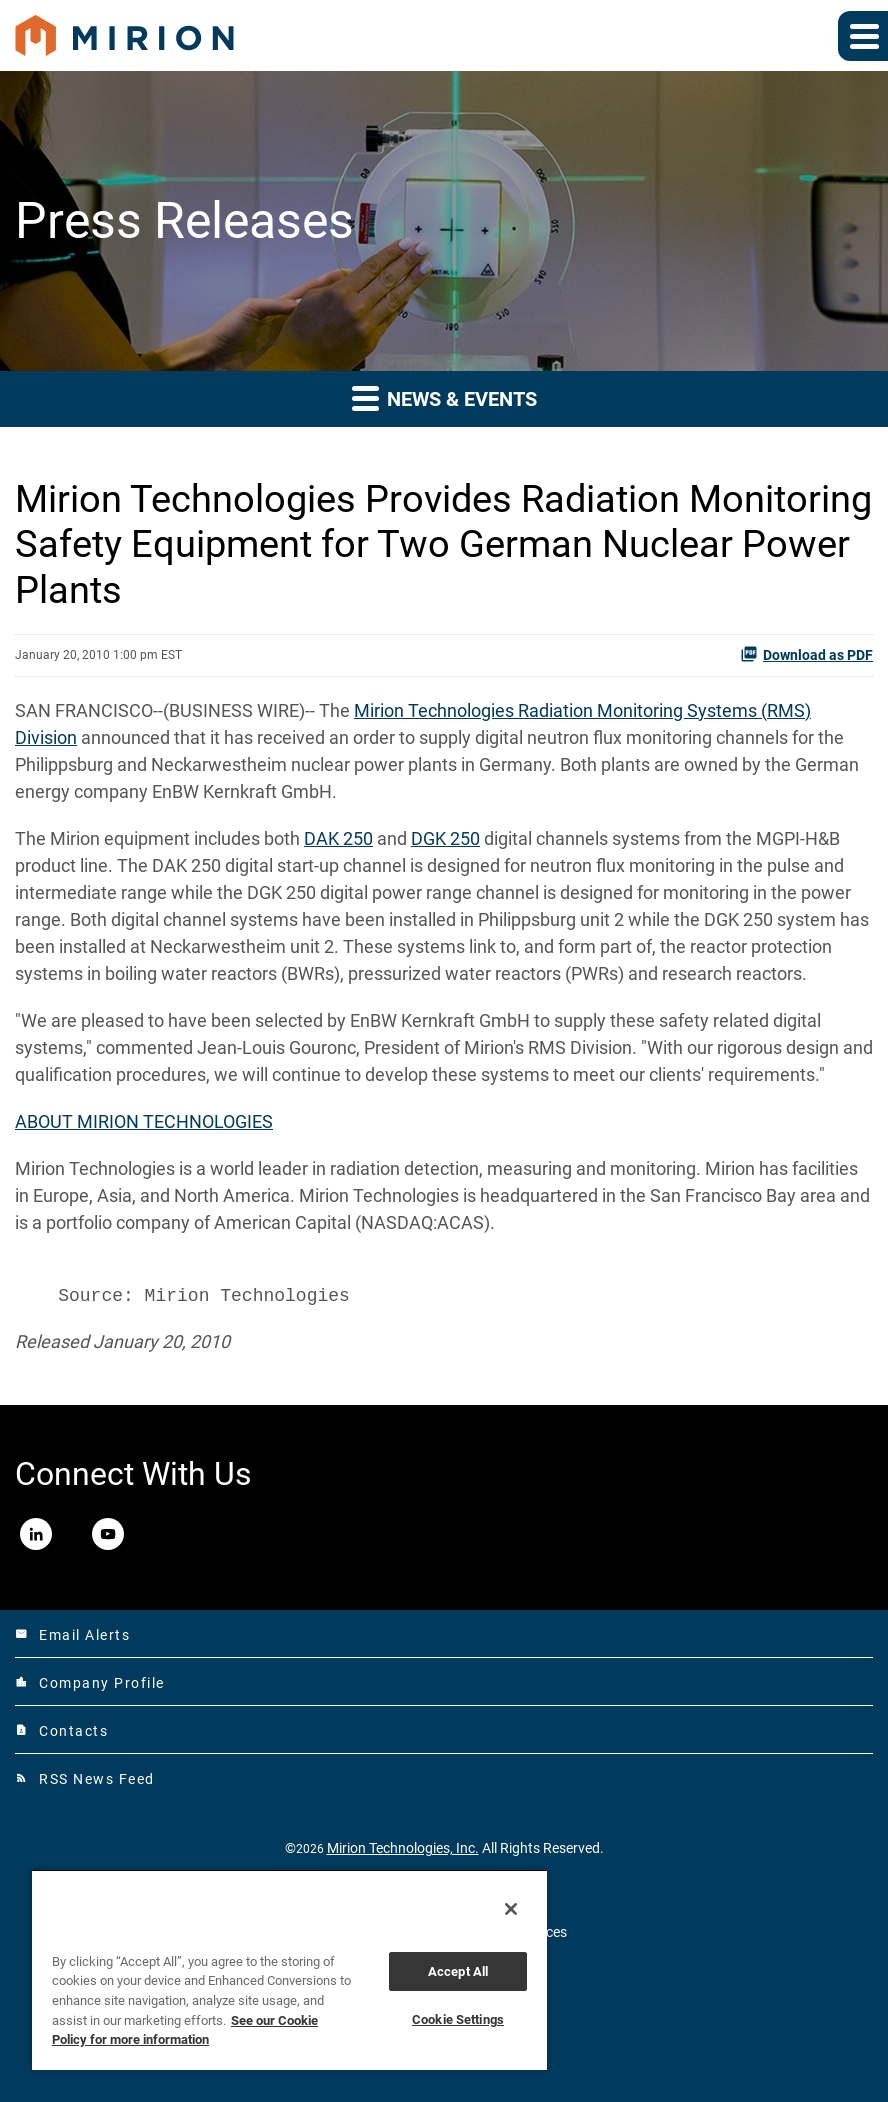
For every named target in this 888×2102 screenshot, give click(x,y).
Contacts (61, 1731)
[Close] (511, 1909)
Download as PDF (806, 654)
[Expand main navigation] (863, 36)
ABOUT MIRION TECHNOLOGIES (144, 1121)
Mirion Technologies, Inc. (403, 1848)
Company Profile (90, 1683)
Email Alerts (72, 1635)
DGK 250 (445, 838)
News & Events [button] (444, 397)
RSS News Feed (85, 1779)
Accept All (458, 1971)
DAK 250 (338, 838)
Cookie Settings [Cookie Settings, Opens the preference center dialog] (458, 2019)
